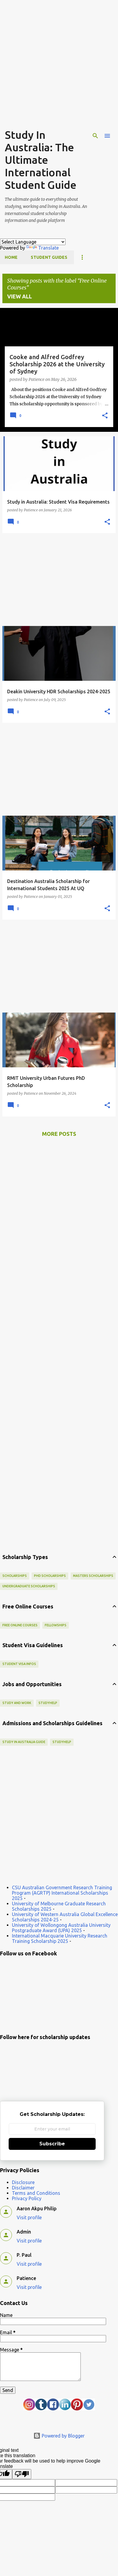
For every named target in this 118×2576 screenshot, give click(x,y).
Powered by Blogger (59, 2435)
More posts (59, 1134)
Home (11, 257)
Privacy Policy (26, 2198)
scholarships (14, 1575)
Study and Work (16, 1703)
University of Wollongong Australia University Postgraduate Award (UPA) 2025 (61, 1927)
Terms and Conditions (36, 2193)
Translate (42, 247)
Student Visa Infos (19, 1664)
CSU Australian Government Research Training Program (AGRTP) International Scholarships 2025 (62, 1893)
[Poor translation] (21, 2474)
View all (19, 296)
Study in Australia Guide (23, 1742)
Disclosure (23, 2182)
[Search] (95, 136)
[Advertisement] (59, 65)
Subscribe (52, 2144)
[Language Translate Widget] (33, 242)
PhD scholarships (50, 1575)
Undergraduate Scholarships (28, 1586)
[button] (104, 416)
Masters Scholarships (93, 1575)
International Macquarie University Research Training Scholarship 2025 (59, 1938)
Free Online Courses (20, 1625)
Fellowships (55, 1625)
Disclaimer (23, 2187)
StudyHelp (47, 1703)
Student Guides (49, 257)
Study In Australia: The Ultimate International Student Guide (40, 160)
